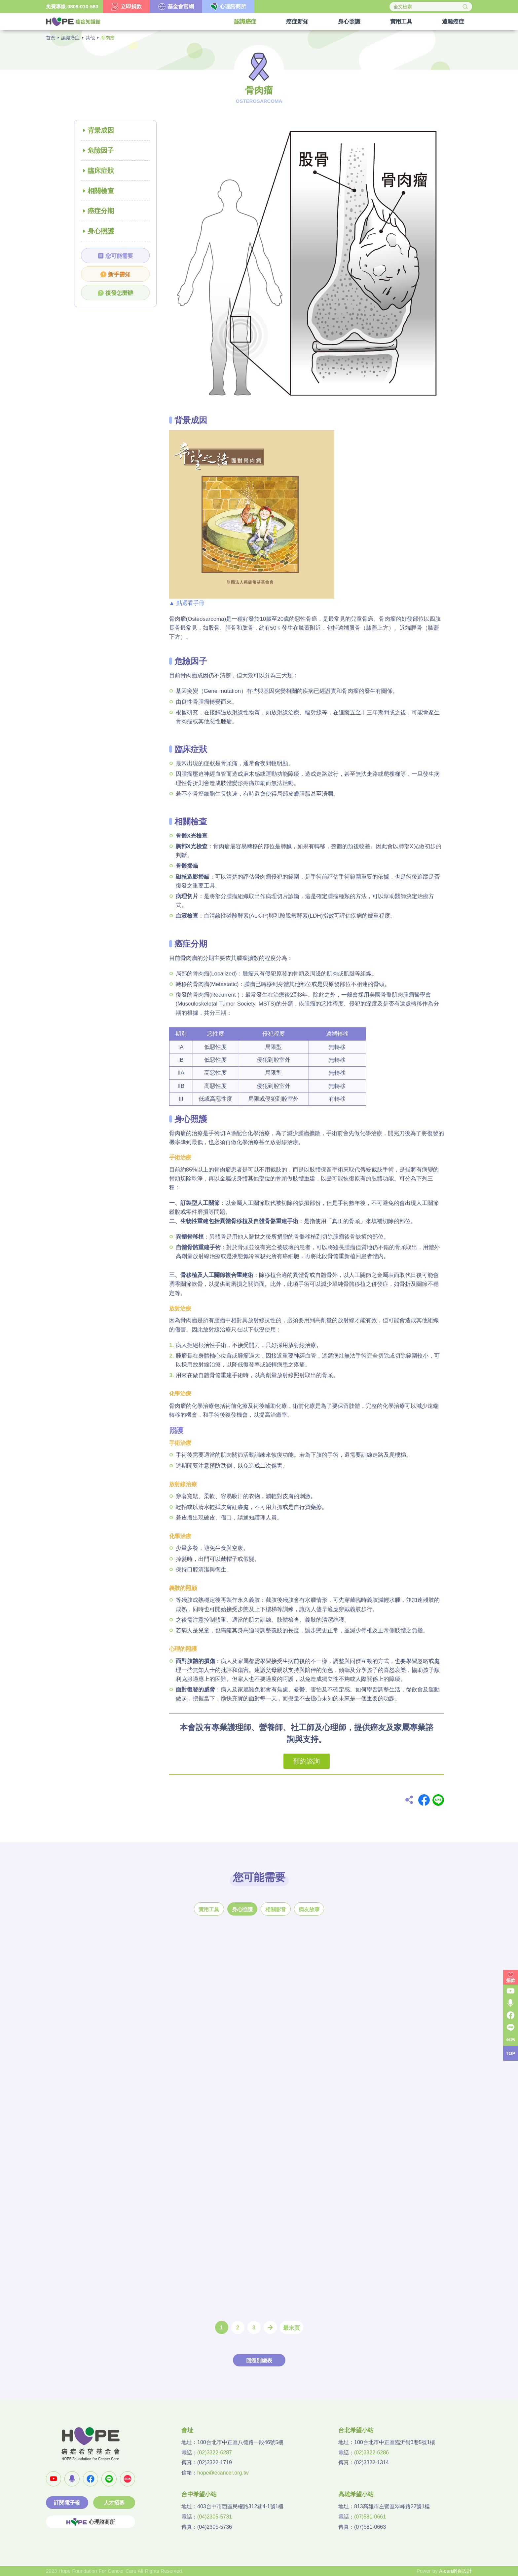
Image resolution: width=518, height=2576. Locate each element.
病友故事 (309, 1909)
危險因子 (101, 150)
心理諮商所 (90, 2522)
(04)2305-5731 (214, 2516)
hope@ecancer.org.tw (223, 2473)
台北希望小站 (356, 2430)
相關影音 (275, 1909)
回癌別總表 (259, 2360)
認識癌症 (70, 37)
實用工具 (209, 1909)
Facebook (424, 1800)
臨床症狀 (101, 170)
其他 (90, 37)
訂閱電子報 (67, 2503)
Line (438, 1800)
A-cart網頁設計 (455, 2571)
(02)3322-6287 (214, 2452)
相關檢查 (101, 190)
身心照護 (101, 231)
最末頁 (291, 2328)
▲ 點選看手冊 (187, 603)
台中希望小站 (199, 2494)
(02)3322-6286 (371, 2452)
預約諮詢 (306, 1761)
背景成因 (101, 130)
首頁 (50, 37)
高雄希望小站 (356, 2494)
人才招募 (114, 2503)
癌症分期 (101, 211)
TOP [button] (510, 2053)
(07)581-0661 (370, 2516)
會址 (187, 2430)
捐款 (510, 1980)
